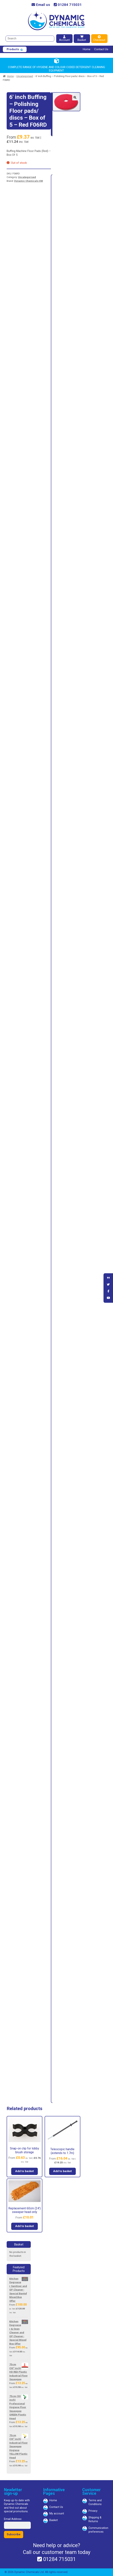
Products (13, 49)
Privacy (93, 2510)
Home (86, 49)
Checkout (99, 38)
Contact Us (101, 49)
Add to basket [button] (24, 2171)
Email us (41, 5)
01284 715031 (68, 5)
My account (56, 2513)
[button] (75, 97)
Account (64, 38)
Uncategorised (24, 76)
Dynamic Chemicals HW (28, 181)
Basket (81, 38)
